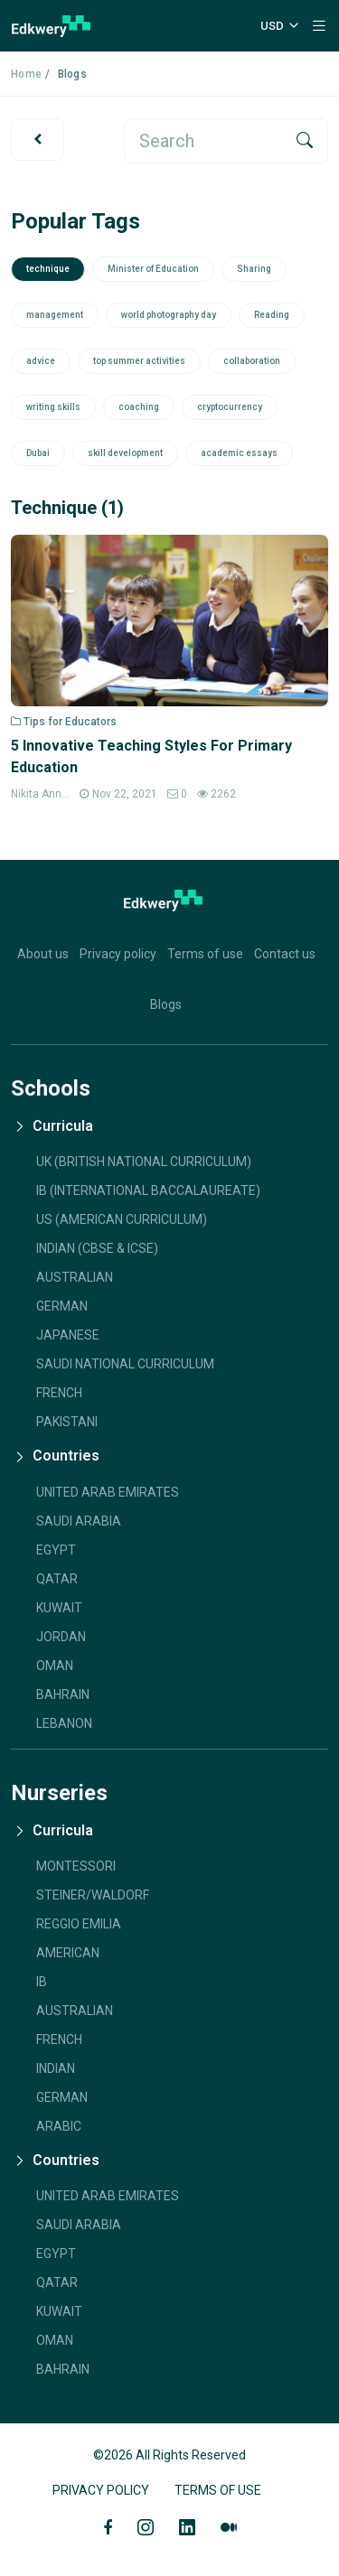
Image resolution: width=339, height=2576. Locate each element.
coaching (138, 407)
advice (40, 361)
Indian (55, 2068)
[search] (204, 141)
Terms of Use (217, 2490)
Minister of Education (153, 269)
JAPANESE (67, 1335)
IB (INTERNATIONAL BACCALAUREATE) (148, 1190)
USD (272, 26)
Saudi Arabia (78, 1521)
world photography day (168, 315)
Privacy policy (118, 954)
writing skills (53, 407)
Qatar (57, 1579)
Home (26, 74)
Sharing (254, 269)
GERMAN (62, 1306)
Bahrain (62, 1694)
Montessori (76, 1866)
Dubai (38, 453)
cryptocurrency (229, 407)
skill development (125, 453)
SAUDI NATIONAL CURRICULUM (125, 1364)
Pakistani (67, 1421)
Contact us (284, 954)
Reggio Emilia (78, 1924)
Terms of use (205, 954)
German (62, 2097)
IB (41, 1981)
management (54, 315)
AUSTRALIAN (74, 1277)
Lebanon (64, 1723)
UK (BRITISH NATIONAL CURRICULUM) (143, 1161)
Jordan (61, 1636)
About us (43, 954)
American (67, 1953)
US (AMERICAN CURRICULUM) (121, 1219)
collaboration (251, 361)
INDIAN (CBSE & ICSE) (97, 1248)
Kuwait (59, 1608)
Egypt (56, 1550)
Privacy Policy (100, 2490)
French (59, 1393)
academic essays (239, 453)
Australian (74, 2010)
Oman (54, 1665)
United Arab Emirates (107, 1492)
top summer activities (139, 361)
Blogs (166, 1004)
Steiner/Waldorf (92, 1895)
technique (48, 269)
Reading (271, 315)
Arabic (58, 2126)
